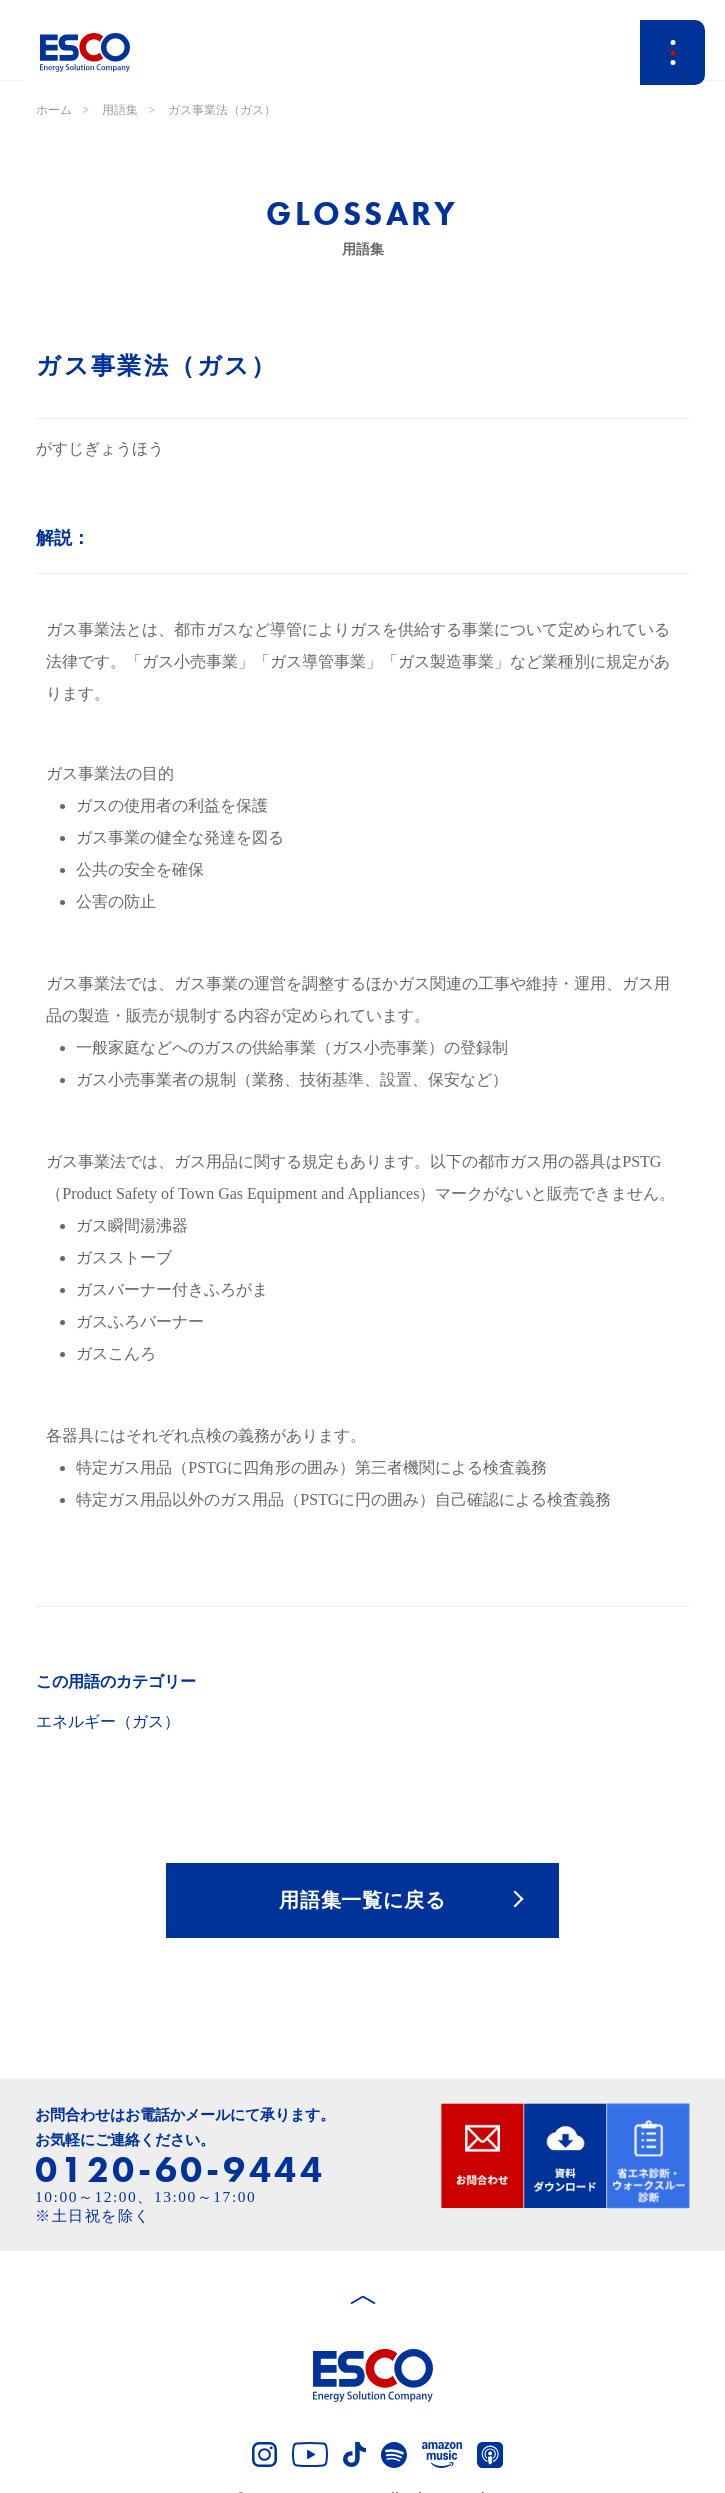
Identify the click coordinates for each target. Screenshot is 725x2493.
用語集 (120, 110)
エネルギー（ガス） (108, 1721)
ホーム (54, 110)
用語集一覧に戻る (363, 1900)
